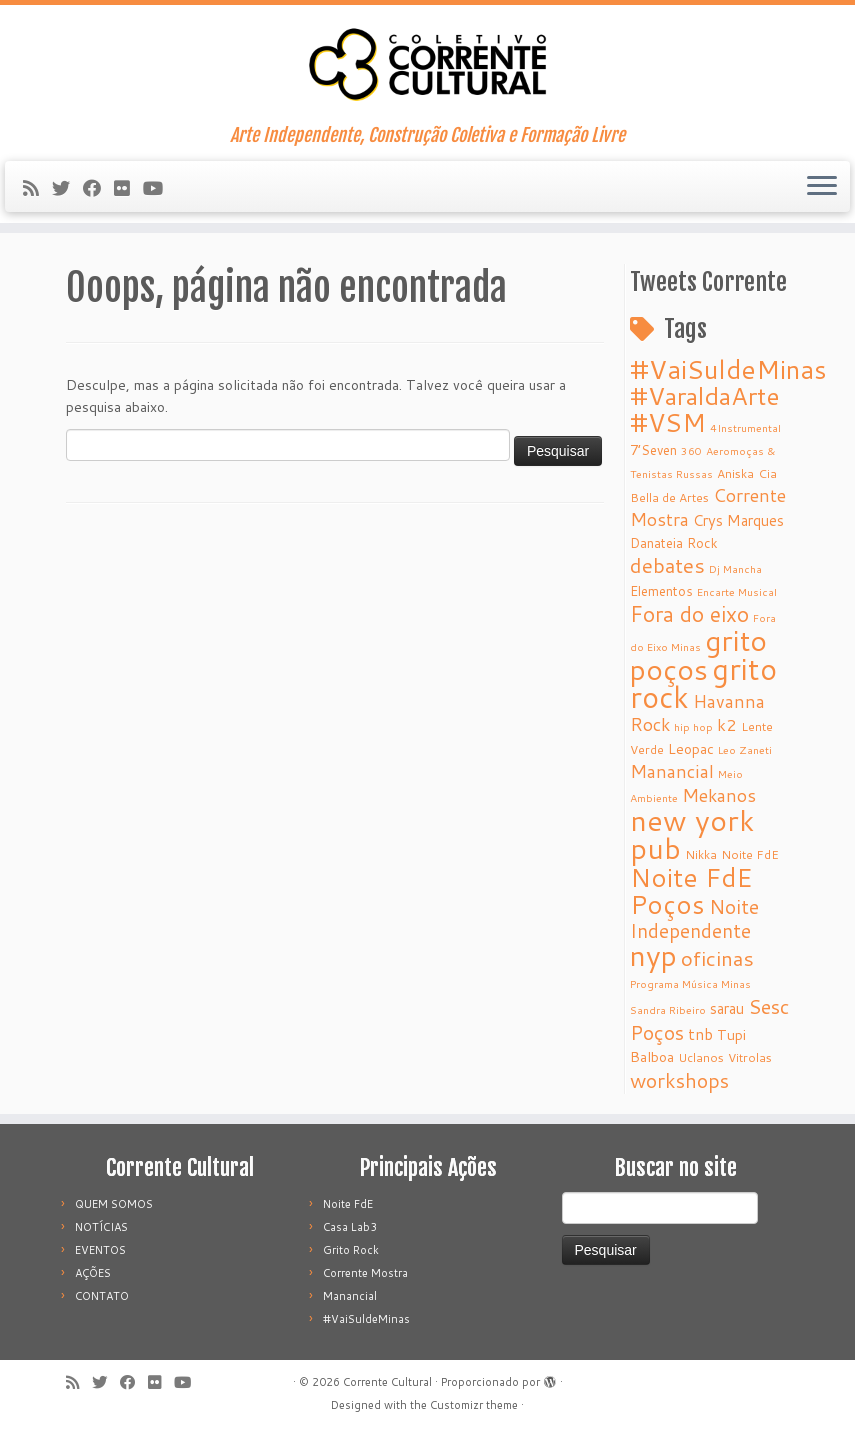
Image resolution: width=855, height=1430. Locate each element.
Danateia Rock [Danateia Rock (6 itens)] (674, 542)
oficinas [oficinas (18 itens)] (717, 958)
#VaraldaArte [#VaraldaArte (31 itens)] (705, 395)
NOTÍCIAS (101, 1227)
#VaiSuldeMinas (366, 1319)
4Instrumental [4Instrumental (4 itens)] (745, 427)
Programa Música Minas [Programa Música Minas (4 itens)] (690, 983)
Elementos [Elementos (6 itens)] (661, 590)
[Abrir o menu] (822, 187)
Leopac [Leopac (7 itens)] (691, 749)
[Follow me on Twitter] (67, 188)
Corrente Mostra (365, 1273)
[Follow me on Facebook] (98, 188)
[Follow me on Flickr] (128, 188)
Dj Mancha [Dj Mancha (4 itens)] (735, 568)
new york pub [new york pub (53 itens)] (692, 834)
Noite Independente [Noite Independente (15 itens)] (694, 918)
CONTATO (102, 1296)
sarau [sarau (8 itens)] (727, 1008)
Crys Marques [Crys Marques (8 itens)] (738, 520)
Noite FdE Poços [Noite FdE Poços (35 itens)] (691, 890)
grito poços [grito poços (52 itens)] (698, 654)
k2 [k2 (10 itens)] (727, 724)
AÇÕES (93, 1273)
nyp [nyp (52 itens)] (653, 955)
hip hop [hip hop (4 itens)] (693, 726)
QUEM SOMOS (114, 1204)
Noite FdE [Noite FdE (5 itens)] (750, 854)
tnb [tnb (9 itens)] (700, 1034)
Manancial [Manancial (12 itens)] (672, 771)
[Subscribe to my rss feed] (37, 188)
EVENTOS (100, 1250)
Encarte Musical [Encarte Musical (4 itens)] (737, 591)
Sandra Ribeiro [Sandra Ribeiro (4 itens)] (668, 1009)
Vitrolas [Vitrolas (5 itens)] (750, 1057)
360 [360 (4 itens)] (691, 450)
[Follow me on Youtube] (159, 188)
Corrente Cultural (387, 1382)
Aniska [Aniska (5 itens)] (735, 473)
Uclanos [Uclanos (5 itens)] (701, 1057)
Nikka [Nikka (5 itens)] (701, 854)
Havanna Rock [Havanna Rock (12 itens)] (697, 713)
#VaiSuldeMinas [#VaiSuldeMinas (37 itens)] (728, 369)
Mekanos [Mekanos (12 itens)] (719, 795)
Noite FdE (348, 1204)
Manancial (350, 1296)
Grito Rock (351, 1250)
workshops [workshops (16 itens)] (679, 1080)
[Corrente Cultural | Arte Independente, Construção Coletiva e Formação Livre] (427, 65)
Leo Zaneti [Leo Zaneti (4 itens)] (745, 749)
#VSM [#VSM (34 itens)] (668, 422)
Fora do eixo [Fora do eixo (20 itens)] (689, 614)
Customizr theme (474, 1405)
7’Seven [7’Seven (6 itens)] (653, 449)
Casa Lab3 (350, 1227)
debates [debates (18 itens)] (667, 565)
